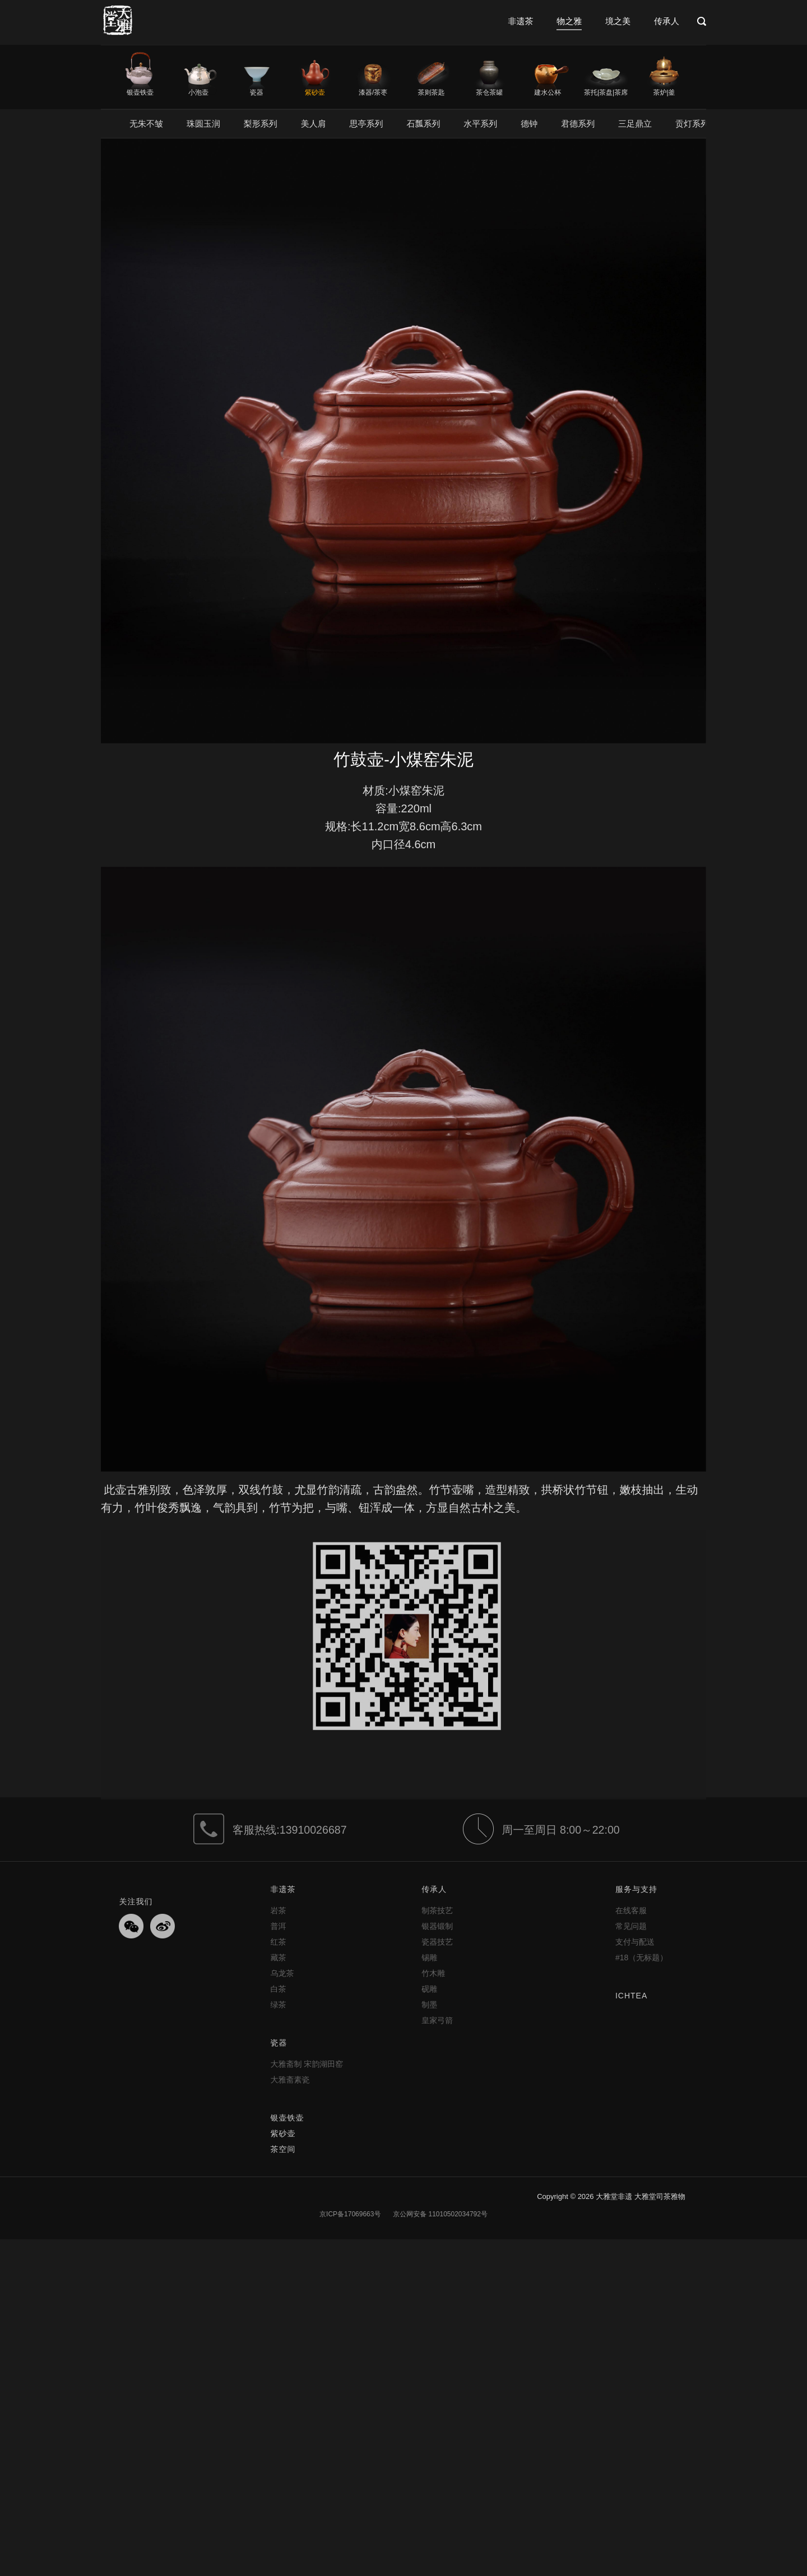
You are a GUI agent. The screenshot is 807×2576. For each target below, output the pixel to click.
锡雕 (429, 1957)
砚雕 (429, 1988)
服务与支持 (636, 1889)
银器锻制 (437, 1926)
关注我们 (135, 1901)
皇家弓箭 (437, 2020)
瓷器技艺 (437, 1941)
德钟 (529, 123)
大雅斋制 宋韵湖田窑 (306, 2063)
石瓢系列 (423, 123)
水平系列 (480, 123)
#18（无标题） (641, 1957)
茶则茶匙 (431, 92)
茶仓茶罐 (489, 92)
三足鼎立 (635, 123)
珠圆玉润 (203, 123)
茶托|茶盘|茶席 (606, 92)
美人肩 (313, 123)
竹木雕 (433, 1973)
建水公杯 (547, 92)
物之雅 (569, 21)
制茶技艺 (437, 1910)
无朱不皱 (146, 123)
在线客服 (631, 1910)
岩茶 (278, 1910)
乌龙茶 (282, 1973)
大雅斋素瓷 (289, 2079)
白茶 (278, 1988)
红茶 (278, 1941)
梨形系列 (260, 123)
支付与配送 (635, 1941)
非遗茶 (520, 21)
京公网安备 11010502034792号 (439, 2214)
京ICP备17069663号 (350, 2214)
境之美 (617, 21)
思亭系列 (366, 123)
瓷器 (256, 92)
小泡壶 (198, 92)
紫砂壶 (315, 92)
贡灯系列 (692, 123)
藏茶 (278, 1957)
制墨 (429, 2004)
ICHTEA (631, 1995)
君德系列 (578, 123)
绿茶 (278, 2004)
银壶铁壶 (140, 92)
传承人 (666, 21)
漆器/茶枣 (373, 92)
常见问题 (631, 1926)
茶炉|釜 (664, 92)
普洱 (278, 1926)
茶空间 (282, 2149)
